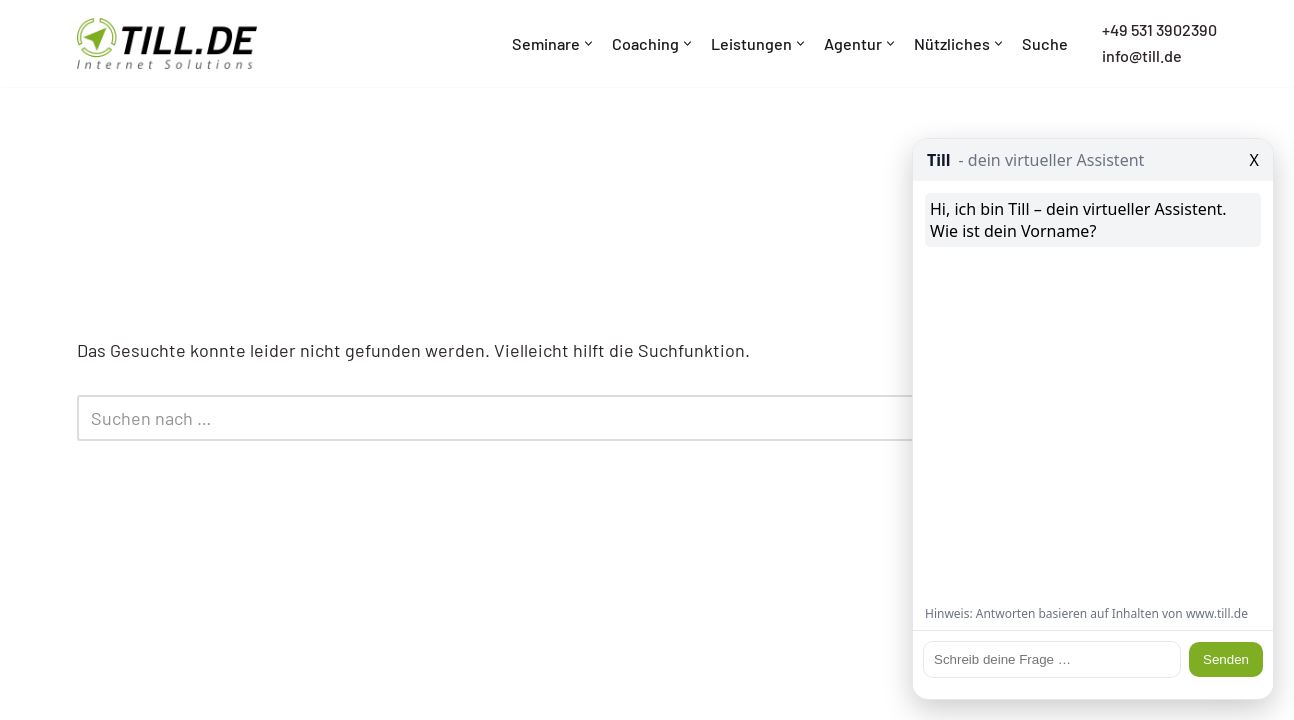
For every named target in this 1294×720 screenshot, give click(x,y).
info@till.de (1142, 55)
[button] (588, 43)
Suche (1045, 43)
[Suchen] (624, 418)
